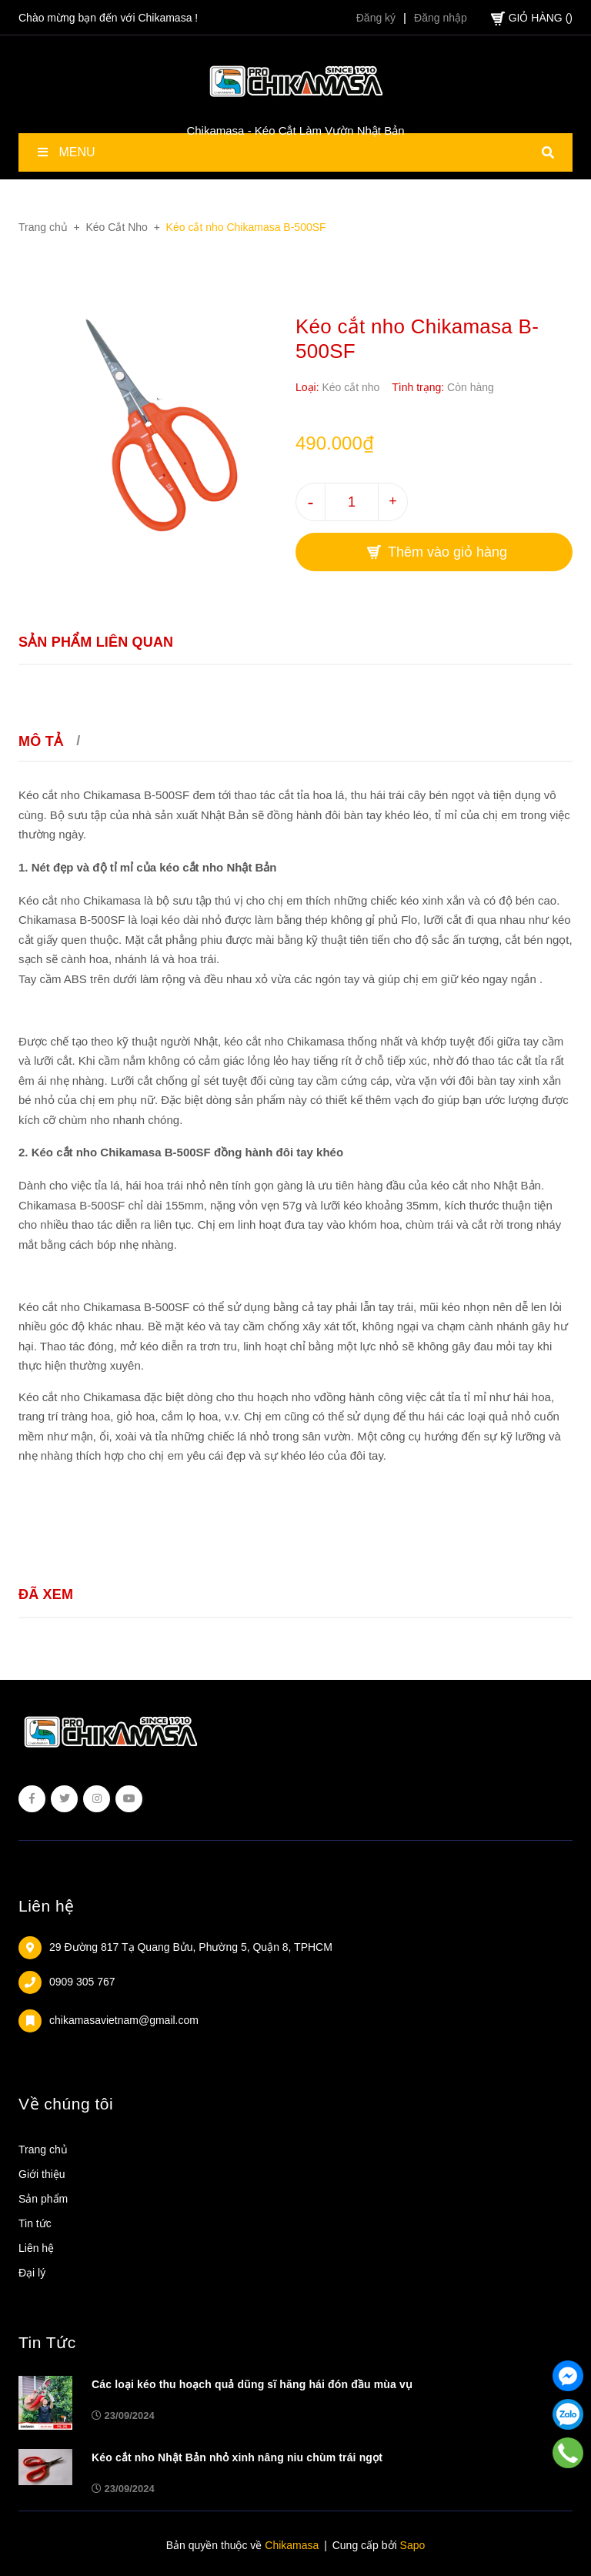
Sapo (413, 2545)
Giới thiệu (41, 2174)
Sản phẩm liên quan (95, 642)
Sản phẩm (43, 2199)
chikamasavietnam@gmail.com (124, 2020)
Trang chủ (43, 2149)
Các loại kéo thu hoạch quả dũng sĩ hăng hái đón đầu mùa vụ (252, 2384)
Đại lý (31, 2273)
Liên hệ (46, 1906)
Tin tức (35, 2223)
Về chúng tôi (65, 2104)
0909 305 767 (82, 1981)
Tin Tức (47, 2342)
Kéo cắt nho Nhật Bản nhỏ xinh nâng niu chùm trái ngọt (237, 2457)
